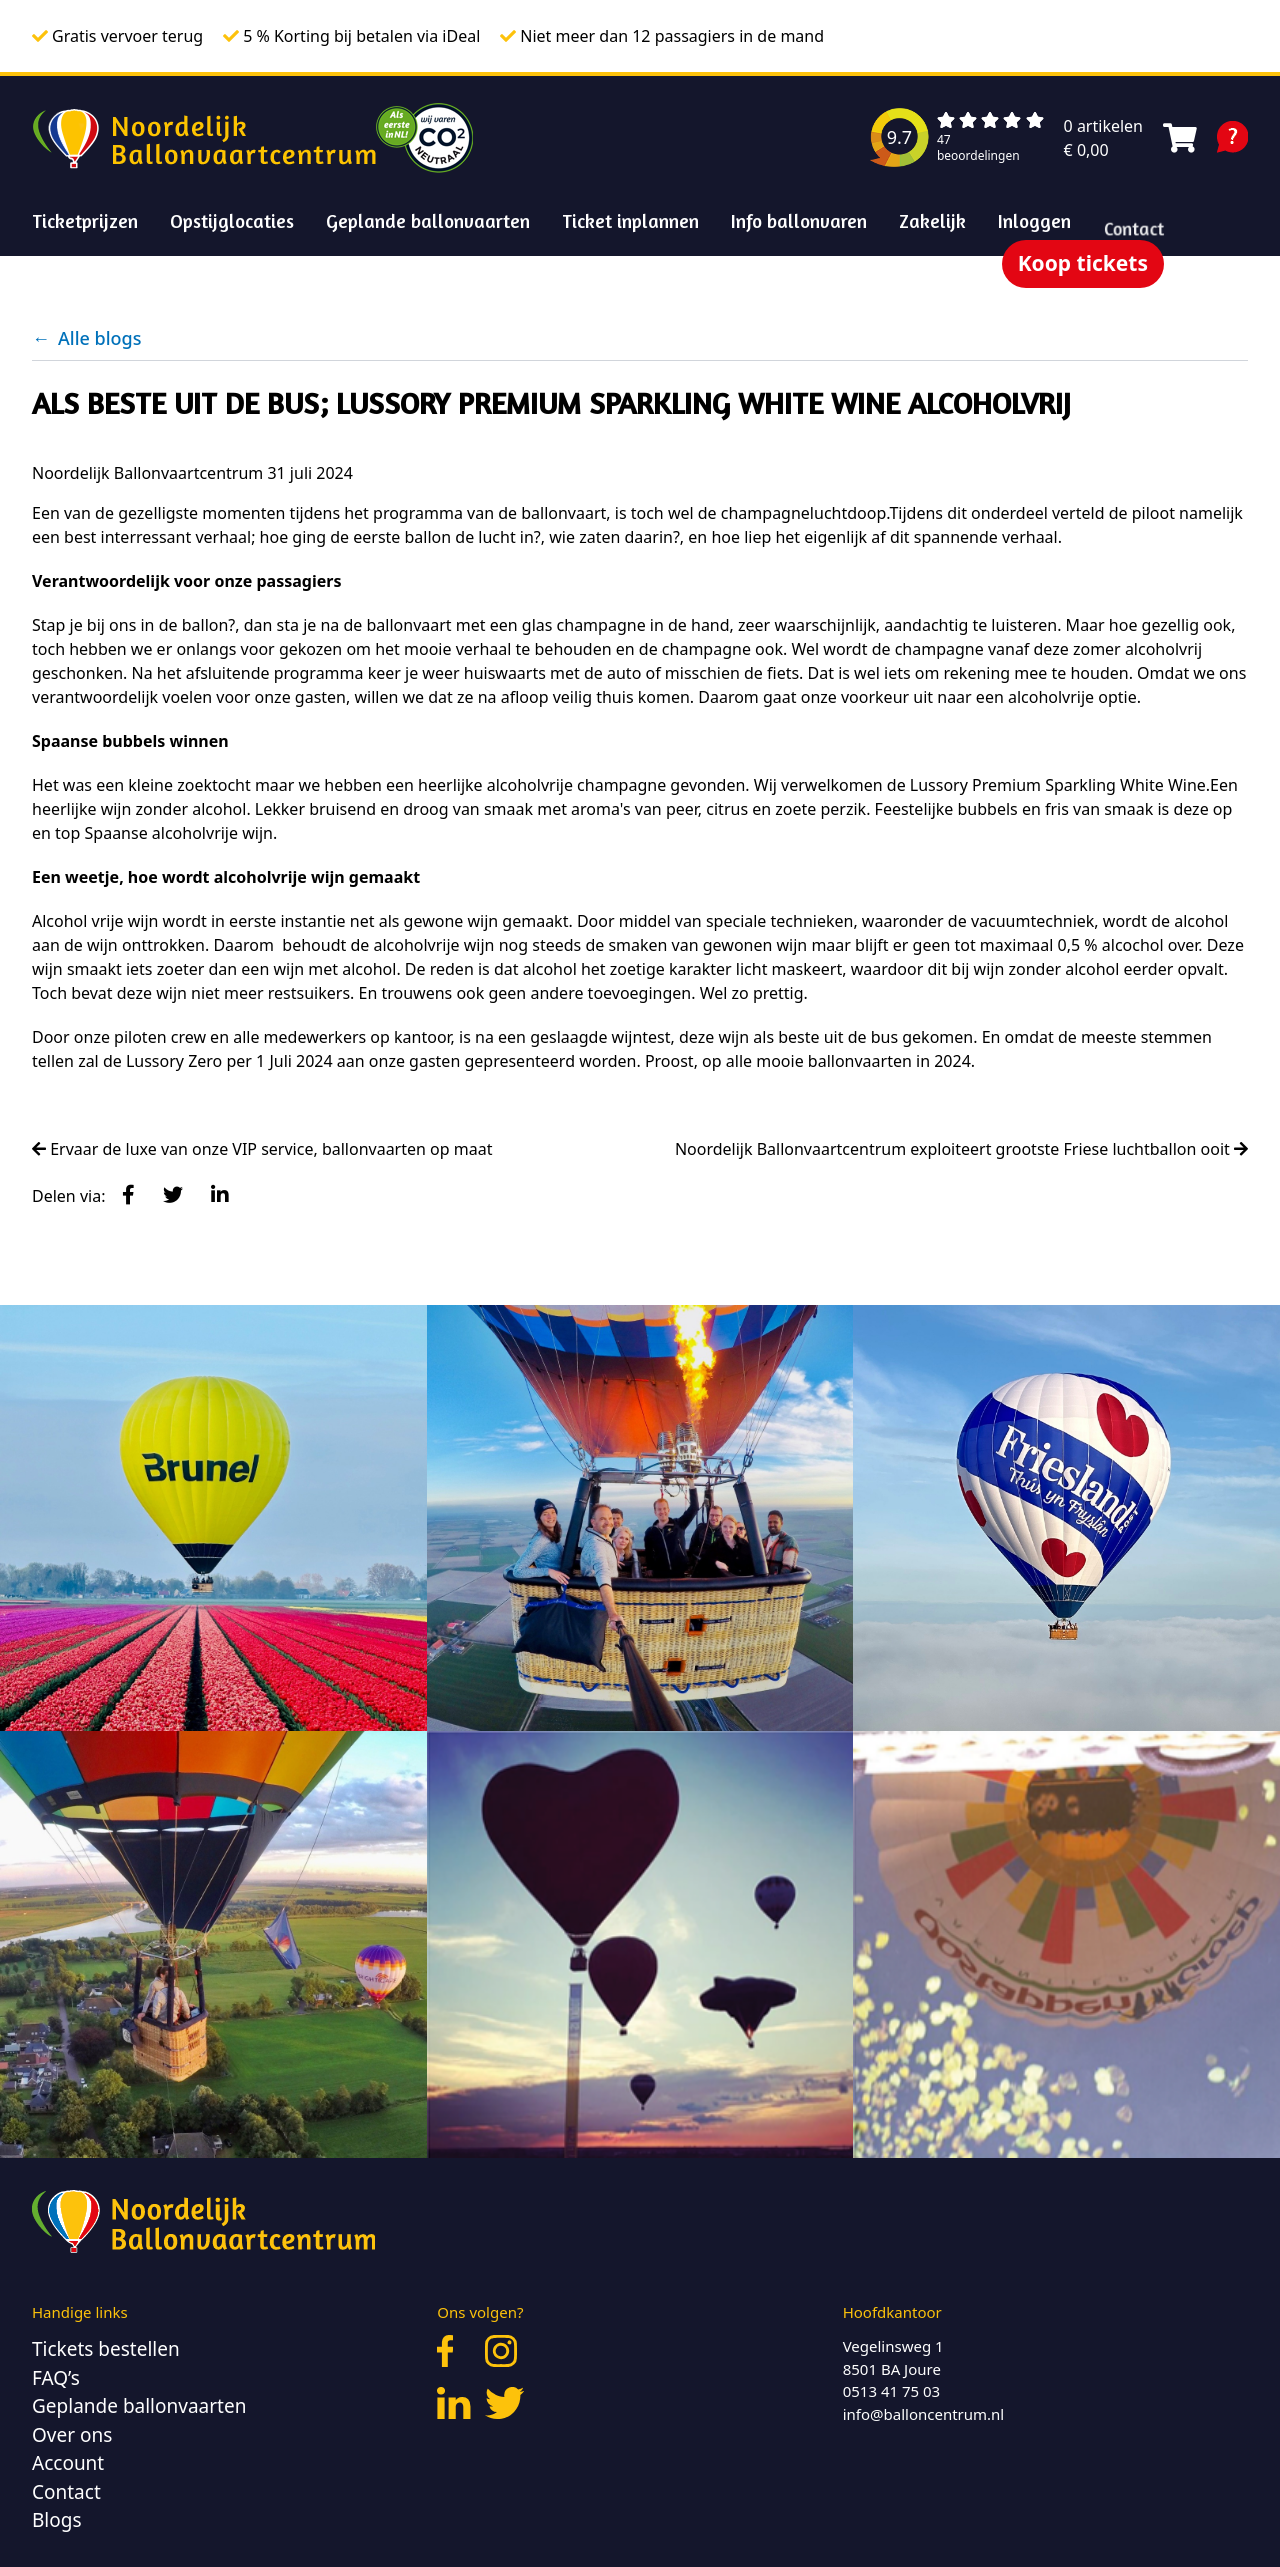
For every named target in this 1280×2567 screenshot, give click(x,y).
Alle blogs (86, 338)
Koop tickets (1083, 263)
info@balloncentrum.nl (924, 2414)
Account (68, 2463)
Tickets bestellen (106, 2349)
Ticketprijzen (85, 220)
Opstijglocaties (232, 220)
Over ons (72, 2435)
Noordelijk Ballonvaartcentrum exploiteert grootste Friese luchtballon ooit (961, 1149)
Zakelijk (933, 226)
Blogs (57, 2520)
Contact (66, 2492)
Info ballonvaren (799, 220)
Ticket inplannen (630, 220)
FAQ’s (56, 2378)
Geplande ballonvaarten (428, 220)
